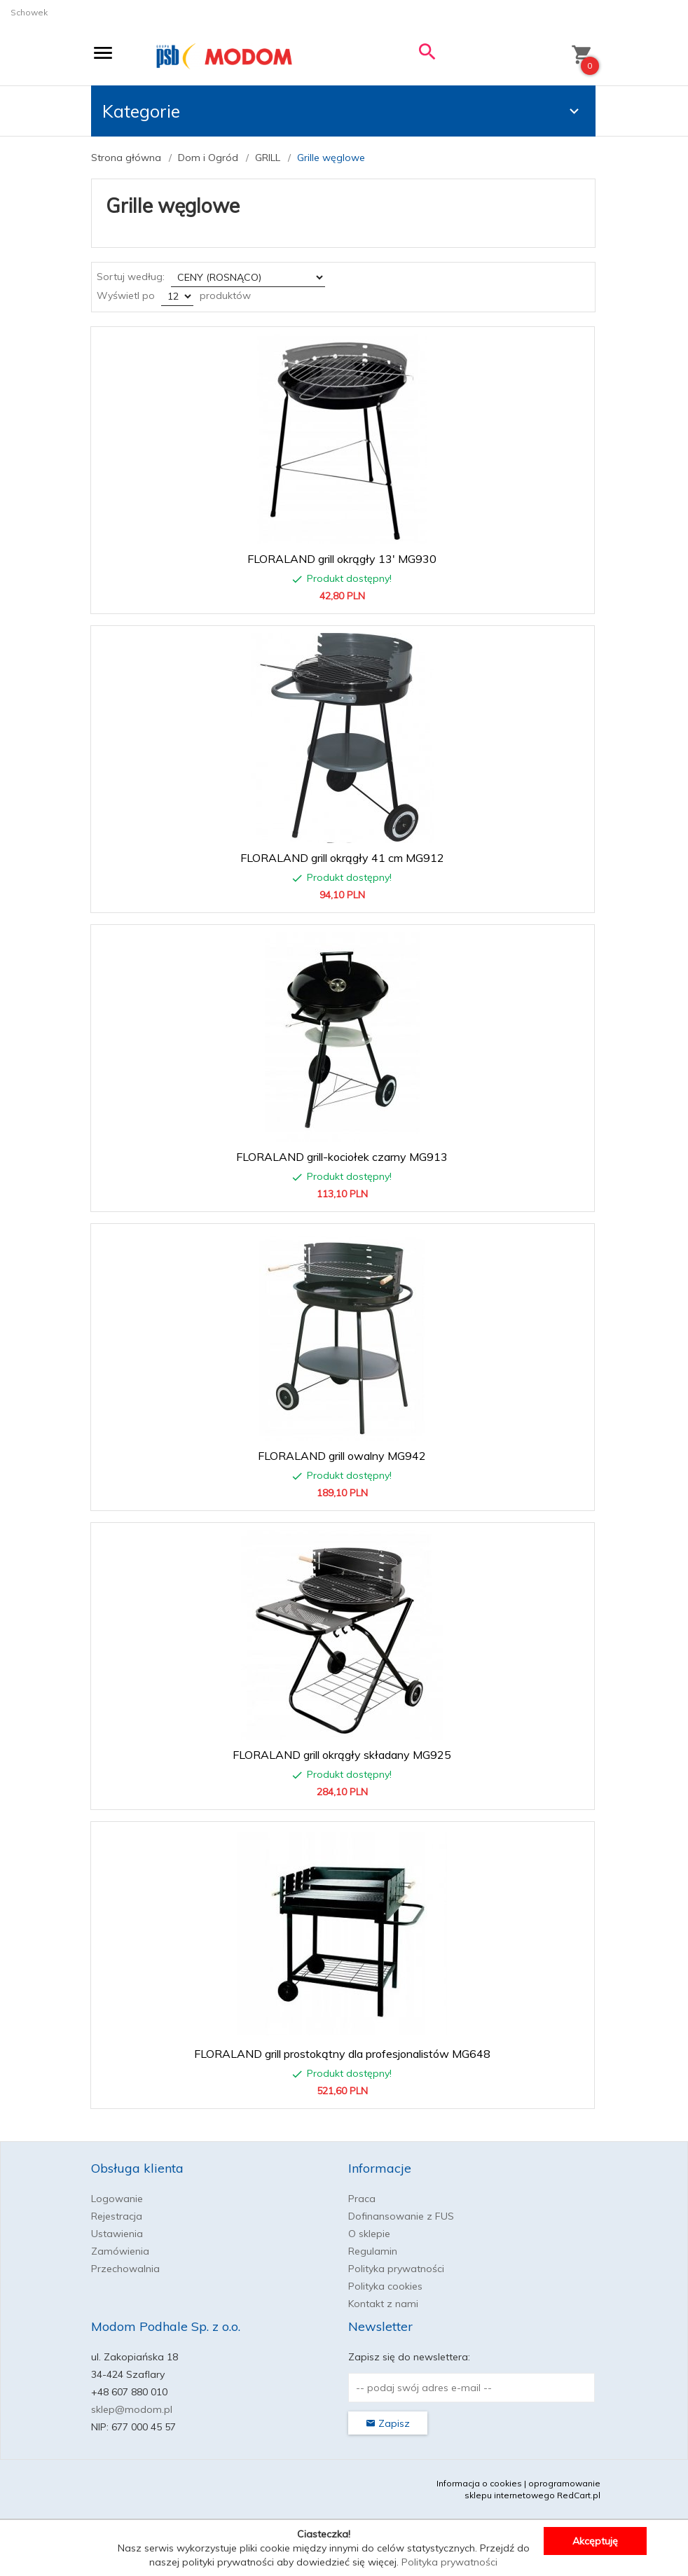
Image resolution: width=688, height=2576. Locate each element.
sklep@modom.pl (131, 2409)
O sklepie (369, 2233)
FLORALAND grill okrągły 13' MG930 (341, 559)
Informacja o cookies (479, 2483)
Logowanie (117, 2198)
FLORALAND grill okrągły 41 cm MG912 (342, 858)
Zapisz (388, 2423)
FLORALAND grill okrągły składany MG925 (342, 1755)
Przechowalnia (125, 2268)
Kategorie (342, 111)
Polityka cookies (385, 2286)
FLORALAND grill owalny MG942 (342, 1456)
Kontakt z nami (383, 2303)
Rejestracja (116, 2216)
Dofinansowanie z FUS (401, 2216)
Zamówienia (120, 2251)
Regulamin (372, 2251)
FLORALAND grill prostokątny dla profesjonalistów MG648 (342, 2054)
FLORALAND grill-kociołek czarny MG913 (342, 1157)
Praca (362, 2198)
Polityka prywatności (396, 2268)
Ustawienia (117, 2233)
